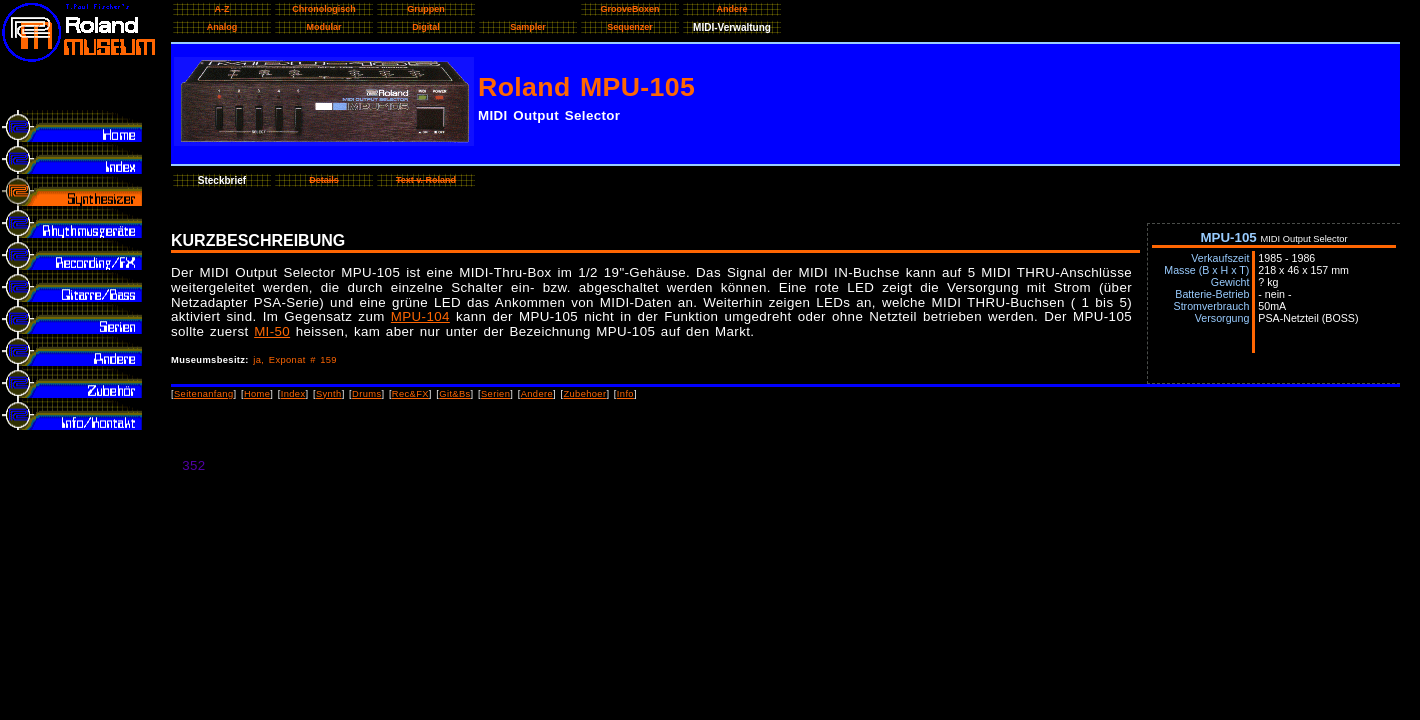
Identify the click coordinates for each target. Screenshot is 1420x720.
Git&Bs (454, 394)
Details (324, 180)
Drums (366, 394)
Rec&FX (410, 394)
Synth (329, 394)
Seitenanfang (204, 394)
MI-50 (272, 331)
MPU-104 (420, 316)
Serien (495, 394)
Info (625, 394)
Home (257, 394)
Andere (537, 394)
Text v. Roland (426, 180)
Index (293, 394)
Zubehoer (584, 394)
